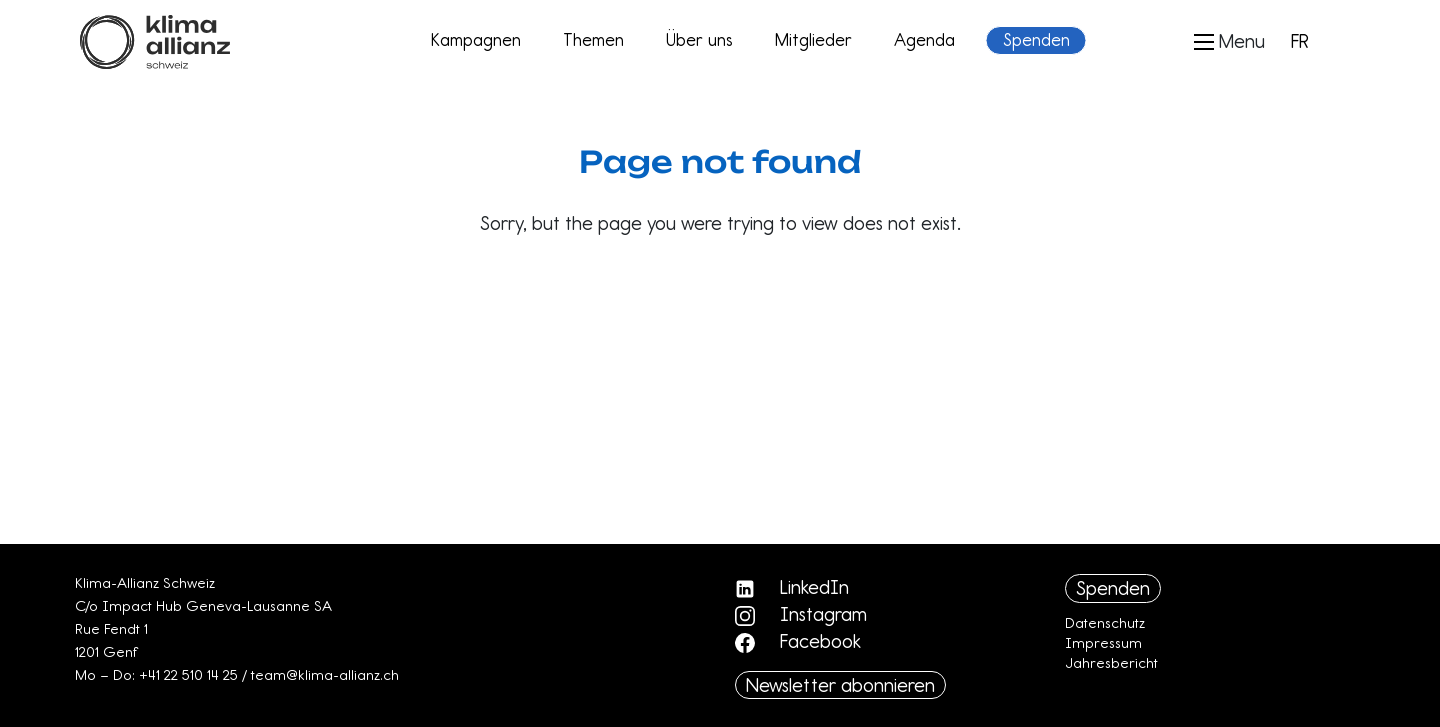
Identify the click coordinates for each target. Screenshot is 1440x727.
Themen (593, 40)
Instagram (801, 614)
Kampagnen (476, 40)
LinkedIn (792, 587)
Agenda (924, 40)
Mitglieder (813, 40)
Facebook (798, 641)
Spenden (1036, 40)
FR (1300, 41)
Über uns (699, 40)
